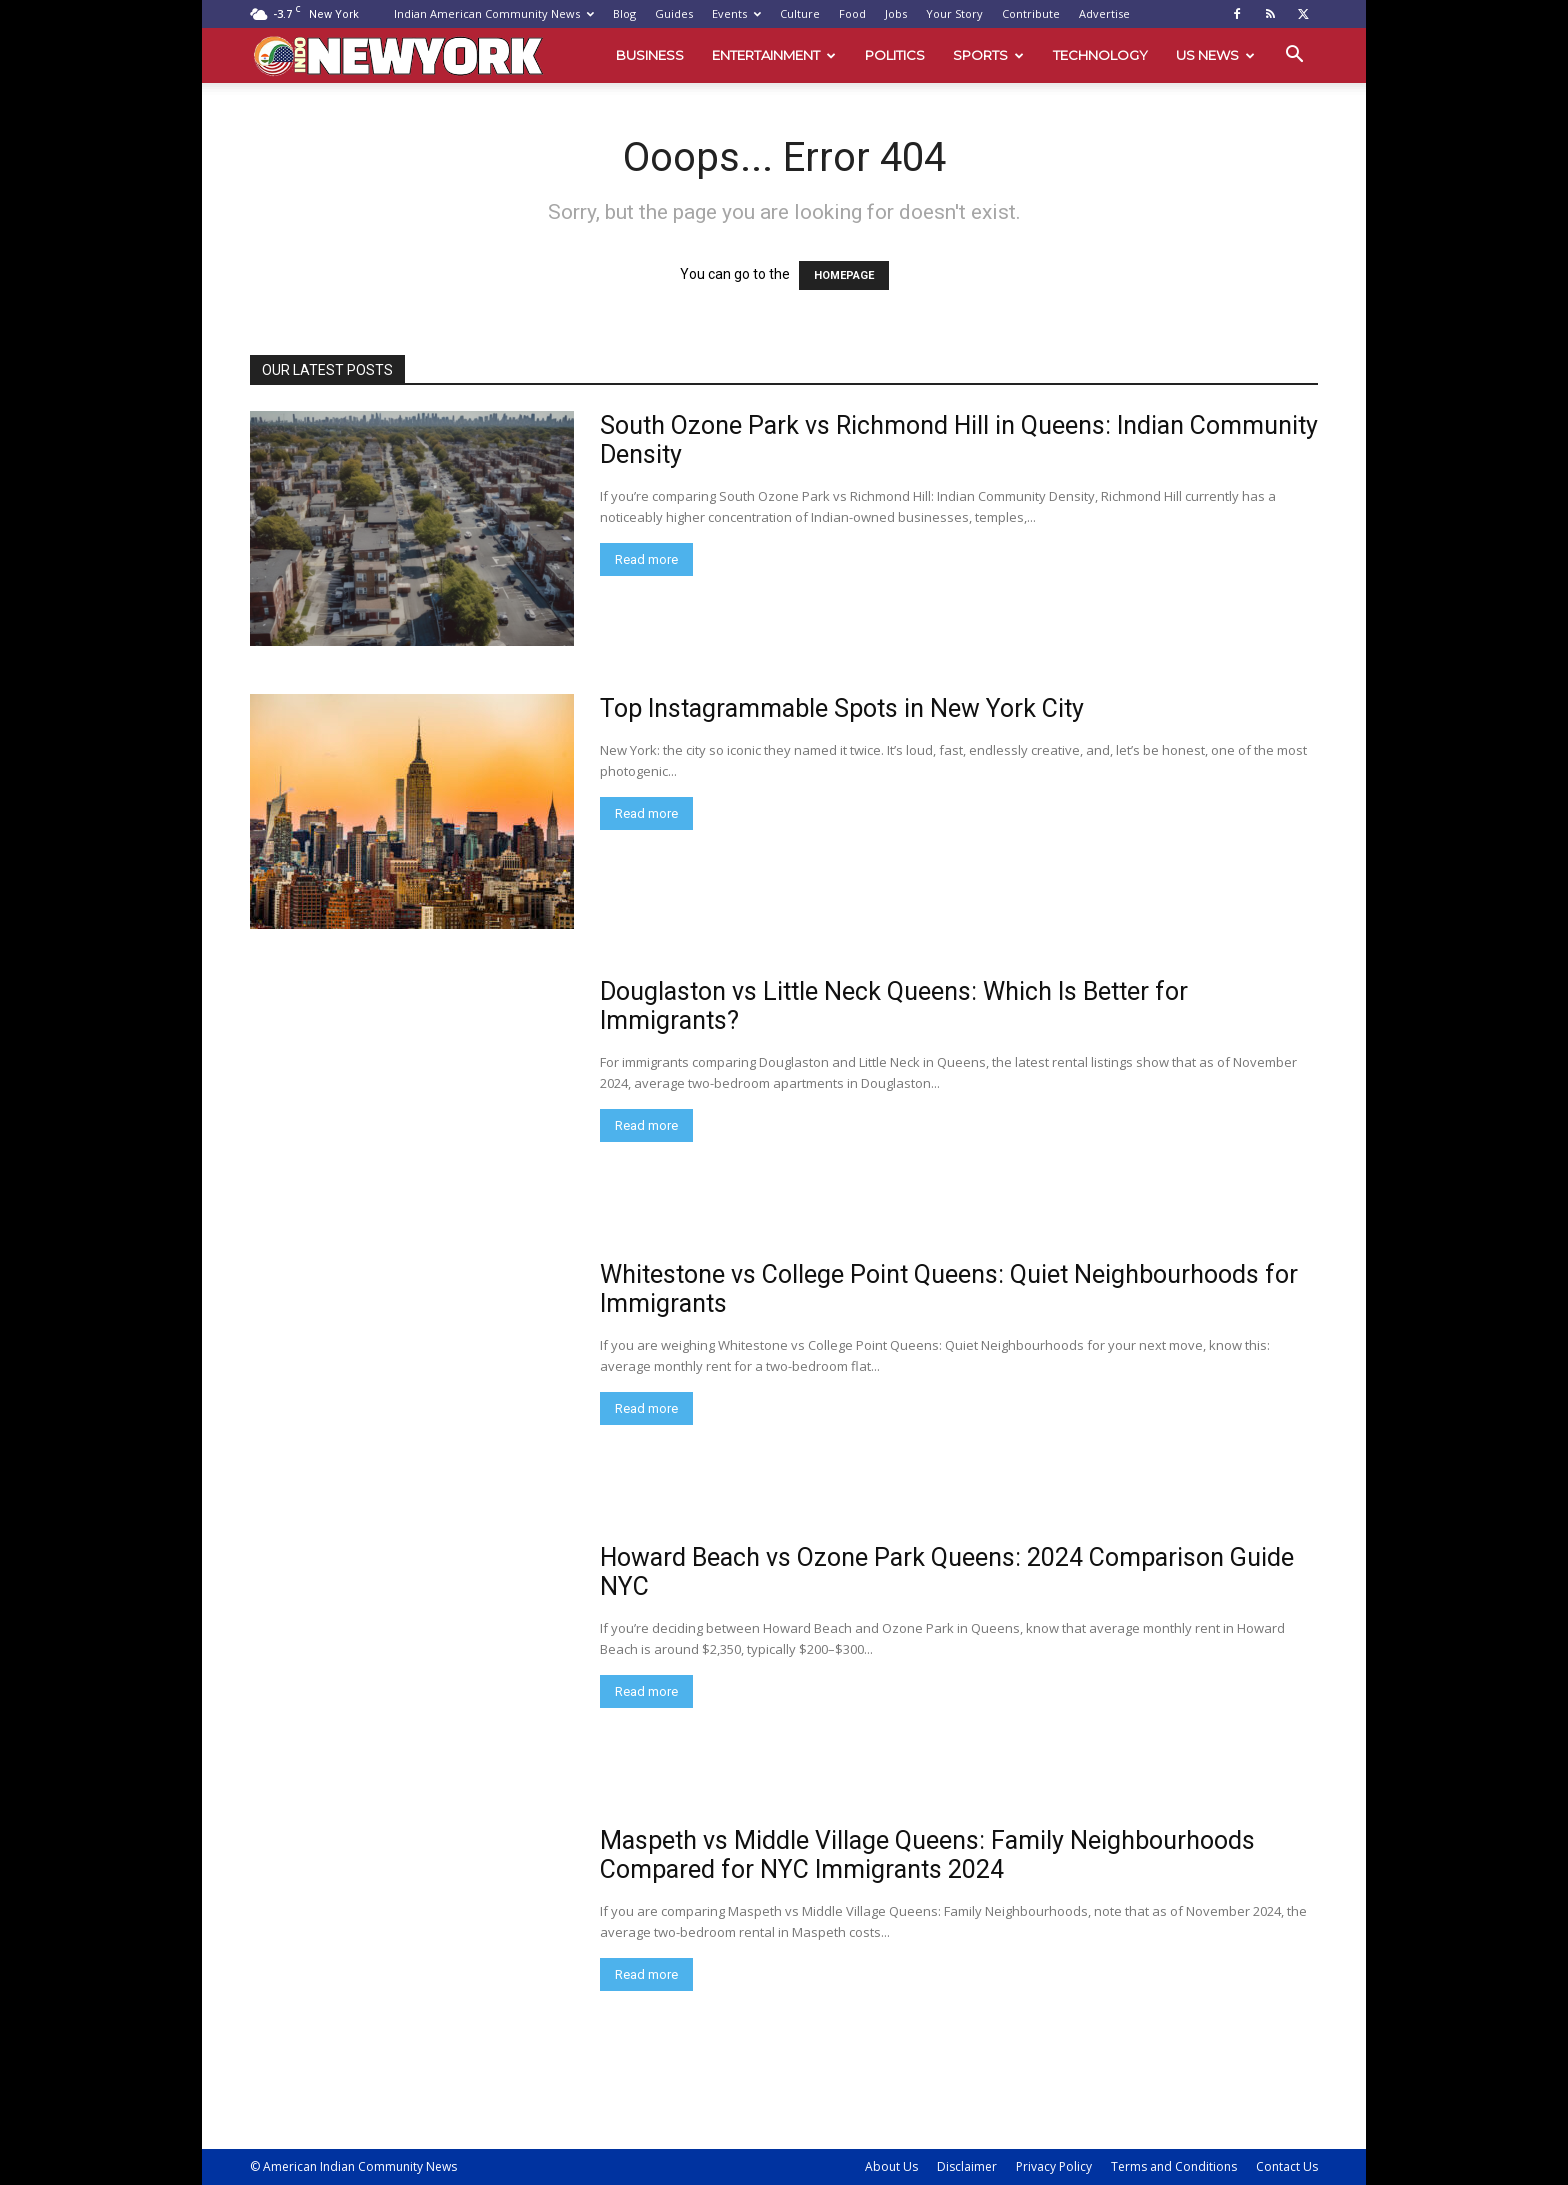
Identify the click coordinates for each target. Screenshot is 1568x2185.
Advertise (1104, 13)
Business (650, 55)
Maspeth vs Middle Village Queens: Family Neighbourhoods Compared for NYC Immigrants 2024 (927, 1855)
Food (852, 13)
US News (1215, 55)
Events (736, 13)
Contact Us (1287, 2166)
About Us (891, 2166)
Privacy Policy (1054, 2166)
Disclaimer (967, 2166)
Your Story (954, 13)
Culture (800, 13)
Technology (1100, 55)
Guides (674, 13)
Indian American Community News (494, 13)
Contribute (1031, 13)
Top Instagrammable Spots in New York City (842, 708)
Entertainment (774, 55)
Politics (895, 55)
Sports (988, 55)
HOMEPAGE (844, 275)
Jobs (896, 13)
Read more (646, 559)
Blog (624, 13)
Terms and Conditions (1174, 2166)
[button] (1294, 56)
